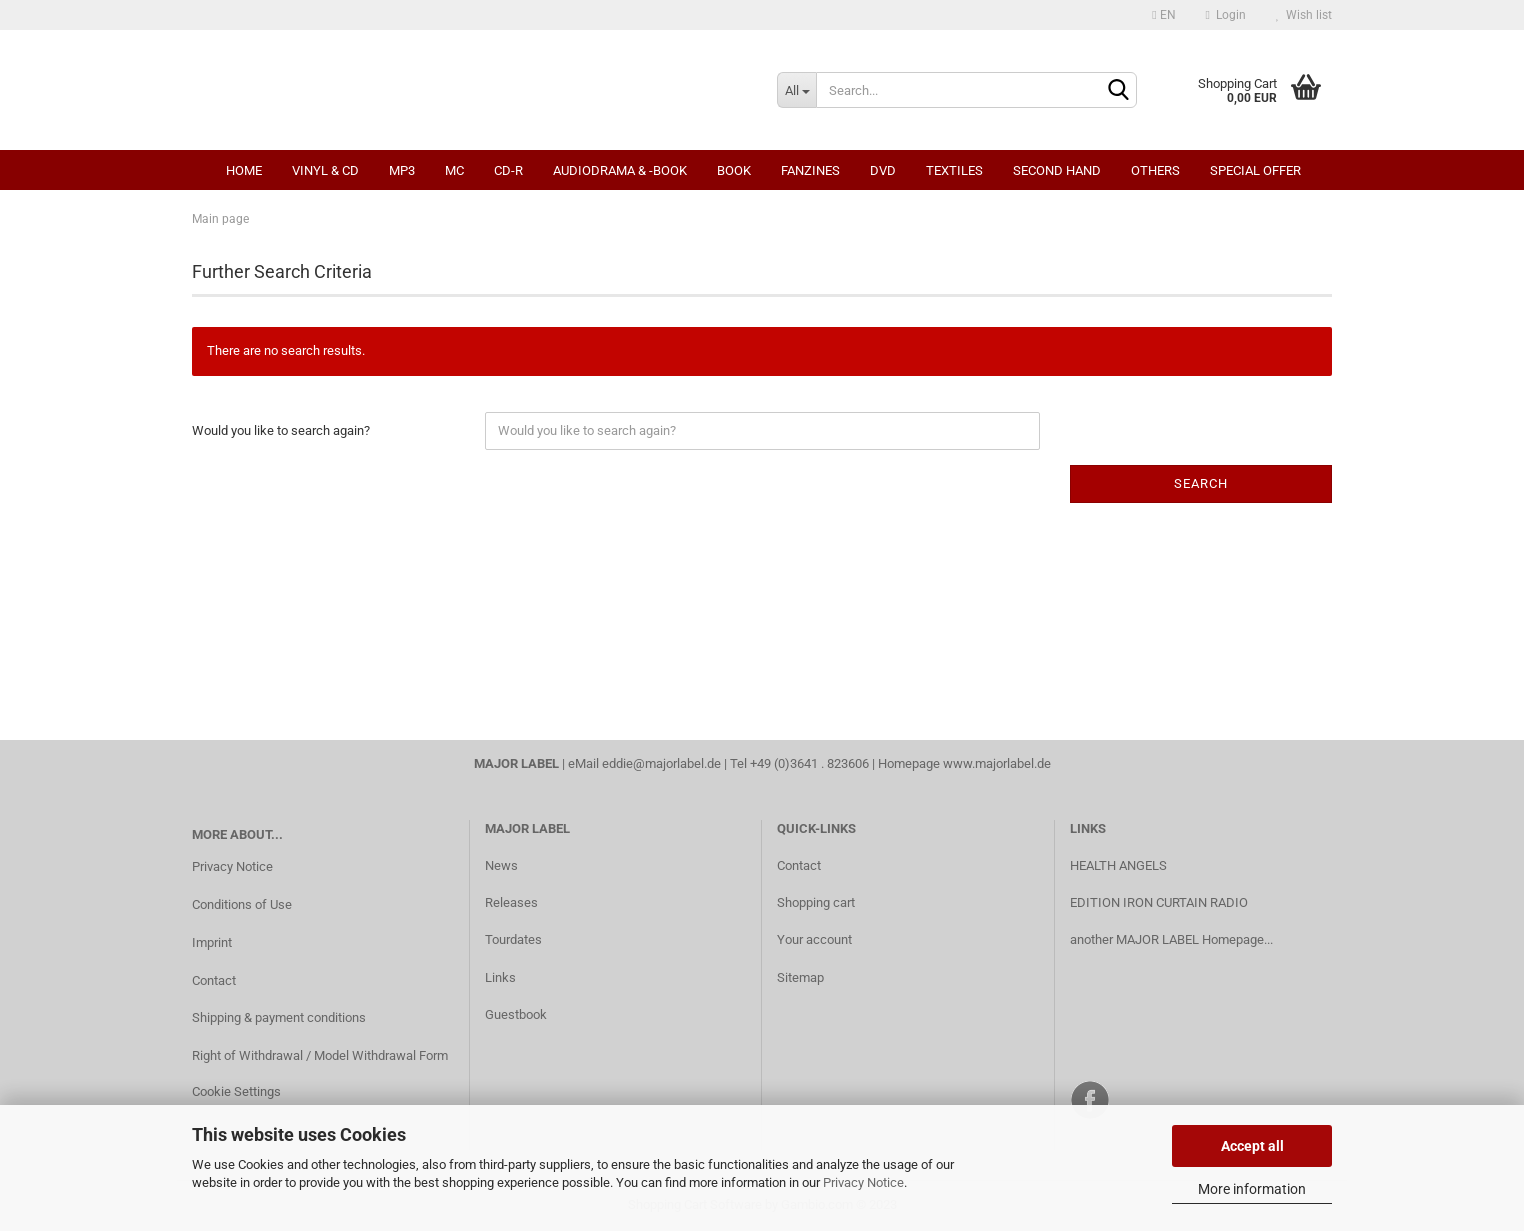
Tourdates (513, 939)
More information (1252, 1189)
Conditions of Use (242, 904)
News (501, 865)
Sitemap (800, 977)
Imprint (212, 942)
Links (500, 977)
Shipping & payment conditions (279, 1017)
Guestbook (516, 1014)
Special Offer (1255, 170)
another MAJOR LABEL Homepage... (1171, 939)
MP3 (402, 170)
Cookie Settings (236, 1091)
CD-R (508, 170)
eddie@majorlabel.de (661, 763)
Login (1226, 15)
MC (454, 170)
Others (1155, 170)
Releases (511, 902)
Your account (814, 939)
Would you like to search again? (281, 430)
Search (1201, 483)
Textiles (954, 170)
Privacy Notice (863, 1182)
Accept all (1252, 1146)
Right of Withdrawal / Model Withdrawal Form (320, 1055)
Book (734, 170)
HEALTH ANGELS (1118, 865)
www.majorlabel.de (997, 763)
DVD (883, 170)
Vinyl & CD (325, 170)
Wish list (1304, 15)
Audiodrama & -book (620, 170)
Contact (214, 980)
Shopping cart (816, 902)
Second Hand (1057, 170)
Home (244, 170)
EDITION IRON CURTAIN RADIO (1159, 902)
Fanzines (810, 170)
